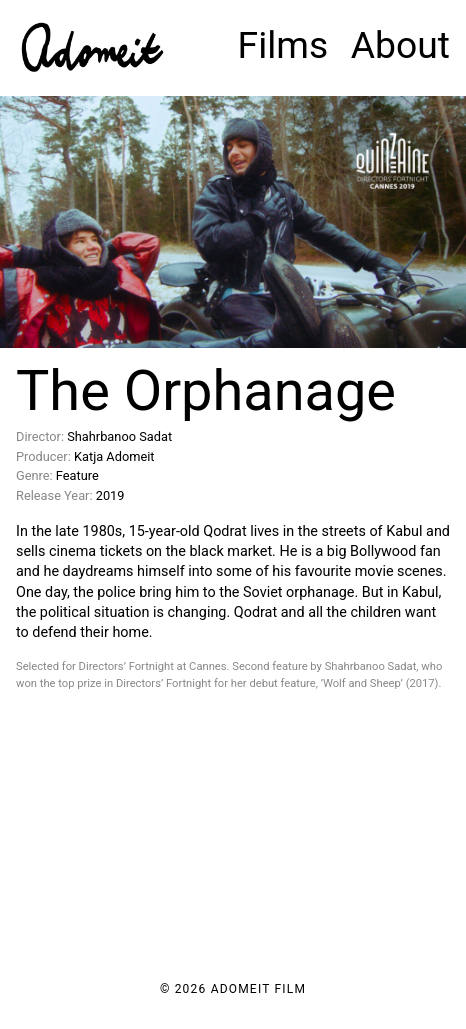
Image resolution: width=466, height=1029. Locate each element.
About (400, 45)
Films (283, 45)
